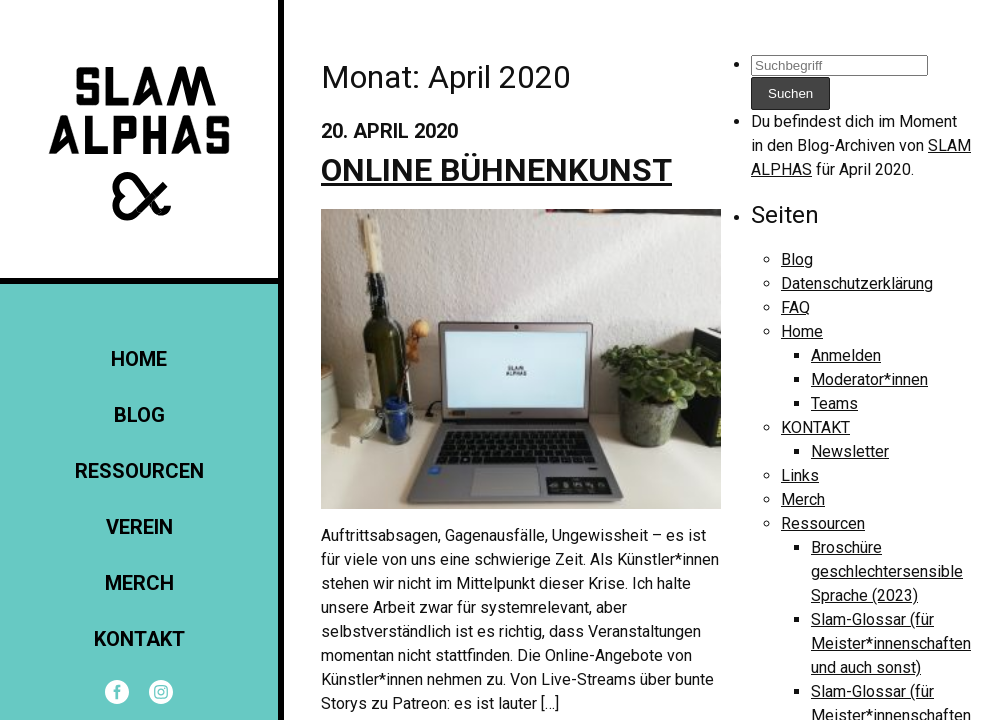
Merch (139, 583)
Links (800, 475)
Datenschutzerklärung (857, 283)
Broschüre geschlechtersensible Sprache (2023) (887, 571)
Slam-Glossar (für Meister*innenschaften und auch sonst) (891, 643)
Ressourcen (139, 471)
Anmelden (846, 355)
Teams (834, 403)
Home (139, 359)
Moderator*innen (869, 379)
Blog (139, 415)
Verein (139, 527)
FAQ (795, 307)
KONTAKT (139, 639)
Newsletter (850, 451)
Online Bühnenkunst (496, 170)
